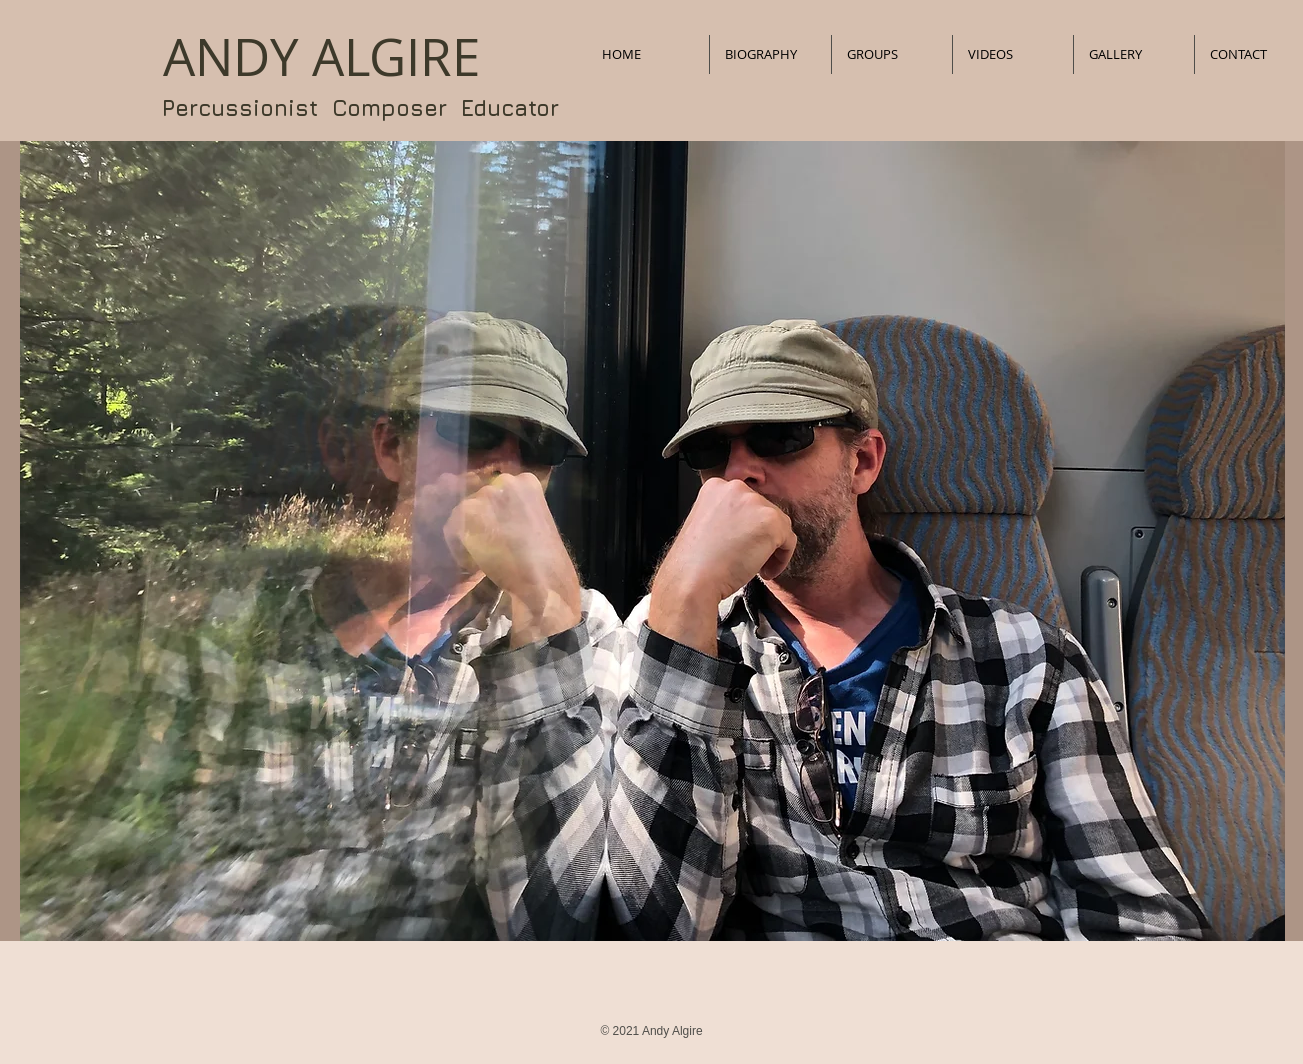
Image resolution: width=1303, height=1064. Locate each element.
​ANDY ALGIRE (321, 57)
